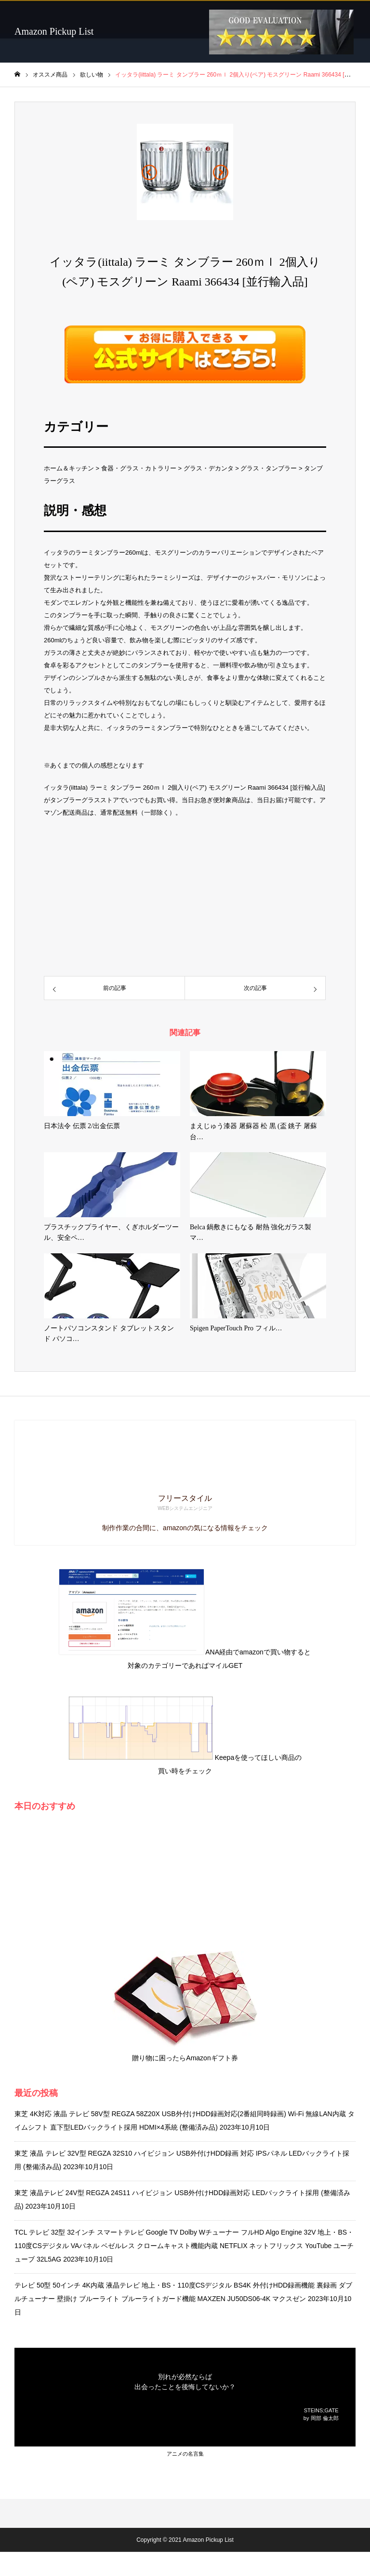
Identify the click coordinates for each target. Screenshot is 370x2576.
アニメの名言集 (185, 2454)
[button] (149, 172)
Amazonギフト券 (212, 2058)
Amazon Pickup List (53, 31)
